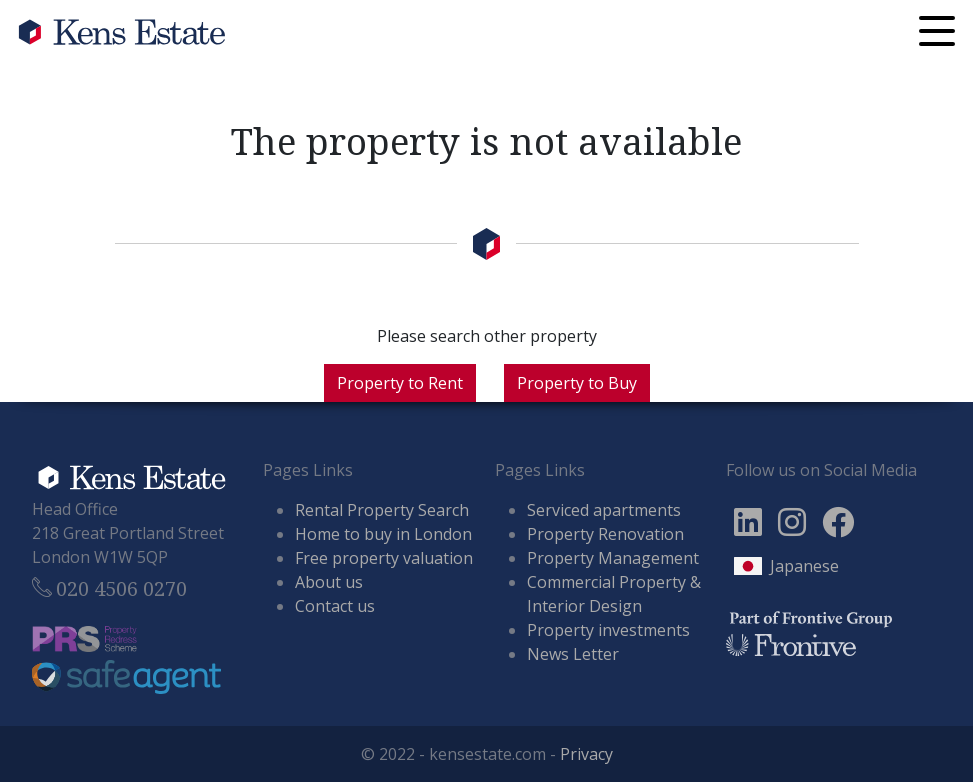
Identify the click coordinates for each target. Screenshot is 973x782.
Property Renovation (605, 534)
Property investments (608, 630)
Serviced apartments (604, 510)
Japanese (804, 566)
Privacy (586, 754)
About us (329, 582)
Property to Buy (577, 383)
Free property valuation (384, 558)
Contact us (335, 606)
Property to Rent (400, 383)
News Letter (573, 654)
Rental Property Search (382, 510)
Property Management (613, 558)
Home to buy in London (383, 534)
